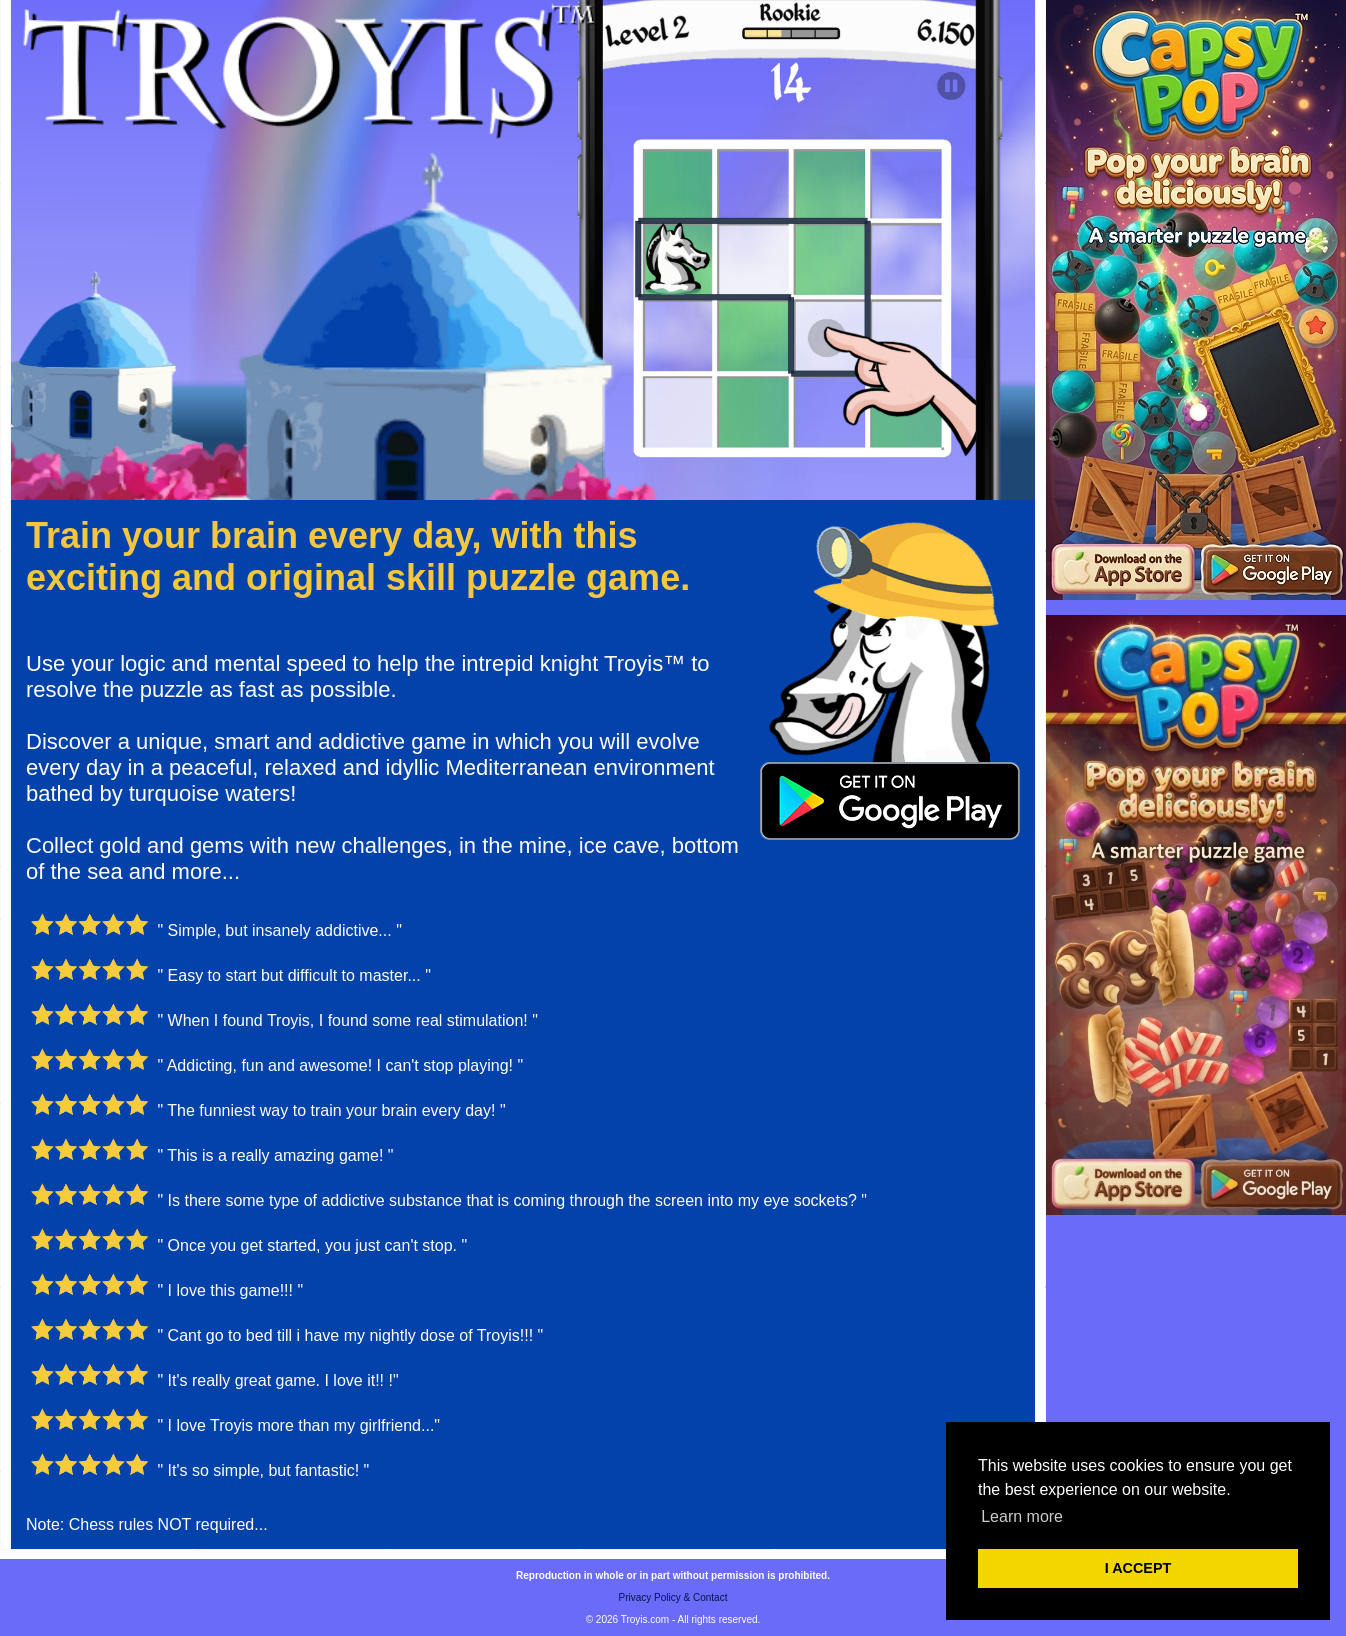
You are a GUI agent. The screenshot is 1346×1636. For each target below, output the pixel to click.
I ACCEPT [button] (1138, 1568)
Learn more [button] (1022, 1516)
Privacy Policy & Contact (673, 1597)
